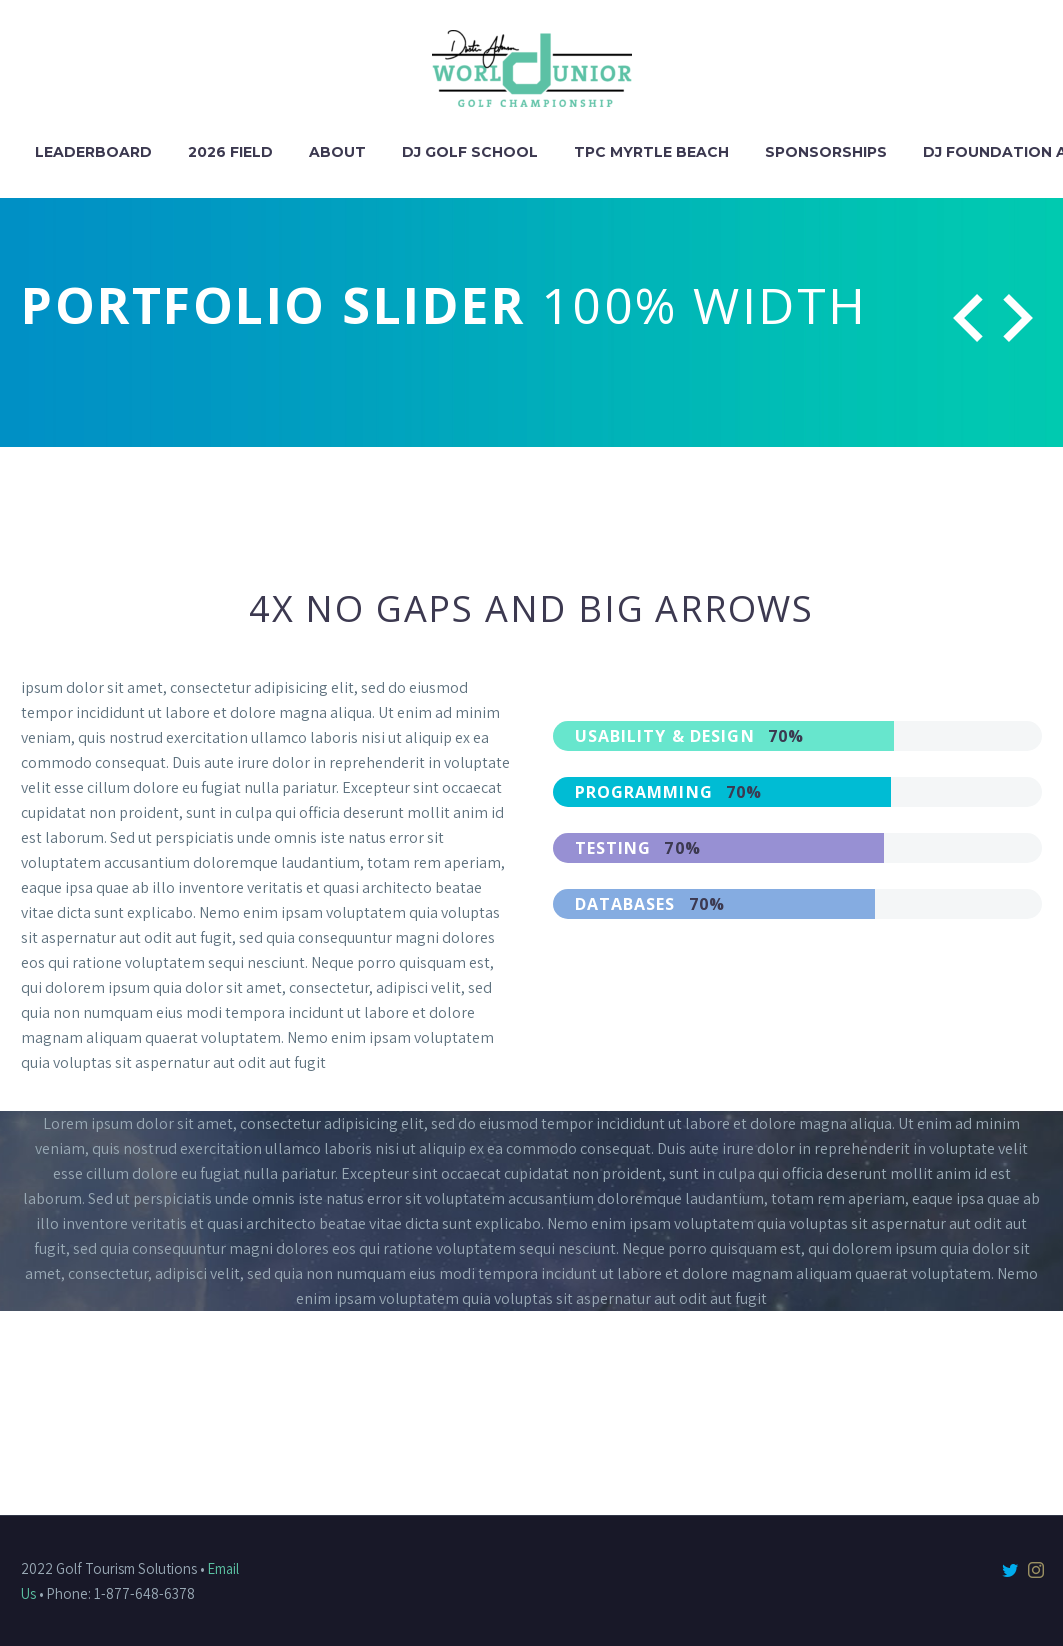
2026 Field (230, 152)
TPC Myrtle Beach (651, 152)
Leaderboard (93, 152)
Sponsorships (826, 152)
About (337, 152)
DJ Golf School (470, 152)
